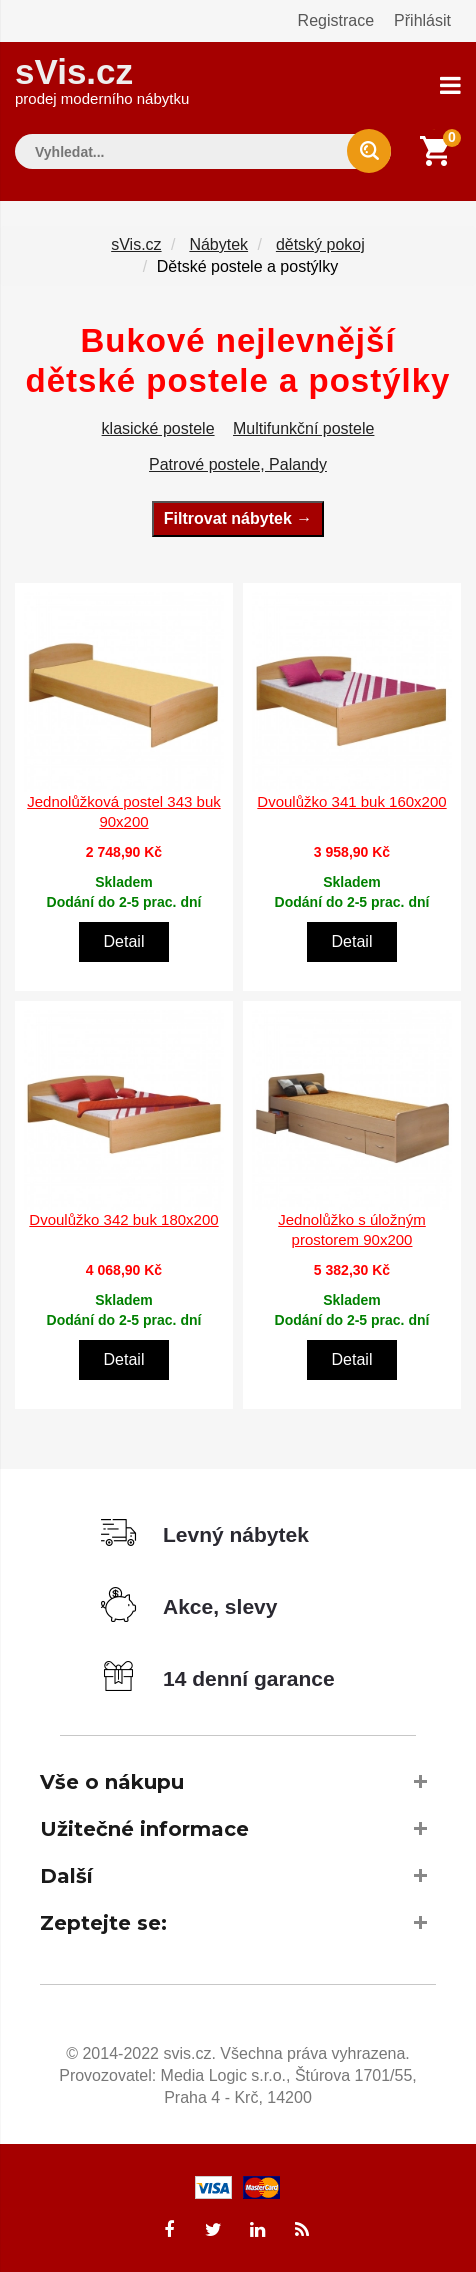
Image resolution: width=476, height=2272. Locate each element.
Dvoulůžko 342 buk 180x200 (123, 1219)
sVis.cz (102, 79)
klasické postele (158, 428)
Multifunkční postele (303, 428)
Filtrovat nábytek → (238, 518)
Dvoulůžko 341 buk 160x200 (351, 801)
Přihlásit (422, 20)
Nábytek (218, 244)
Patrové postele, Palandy (238, 464)
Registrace (336, 20)
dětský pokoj (320, 244)
